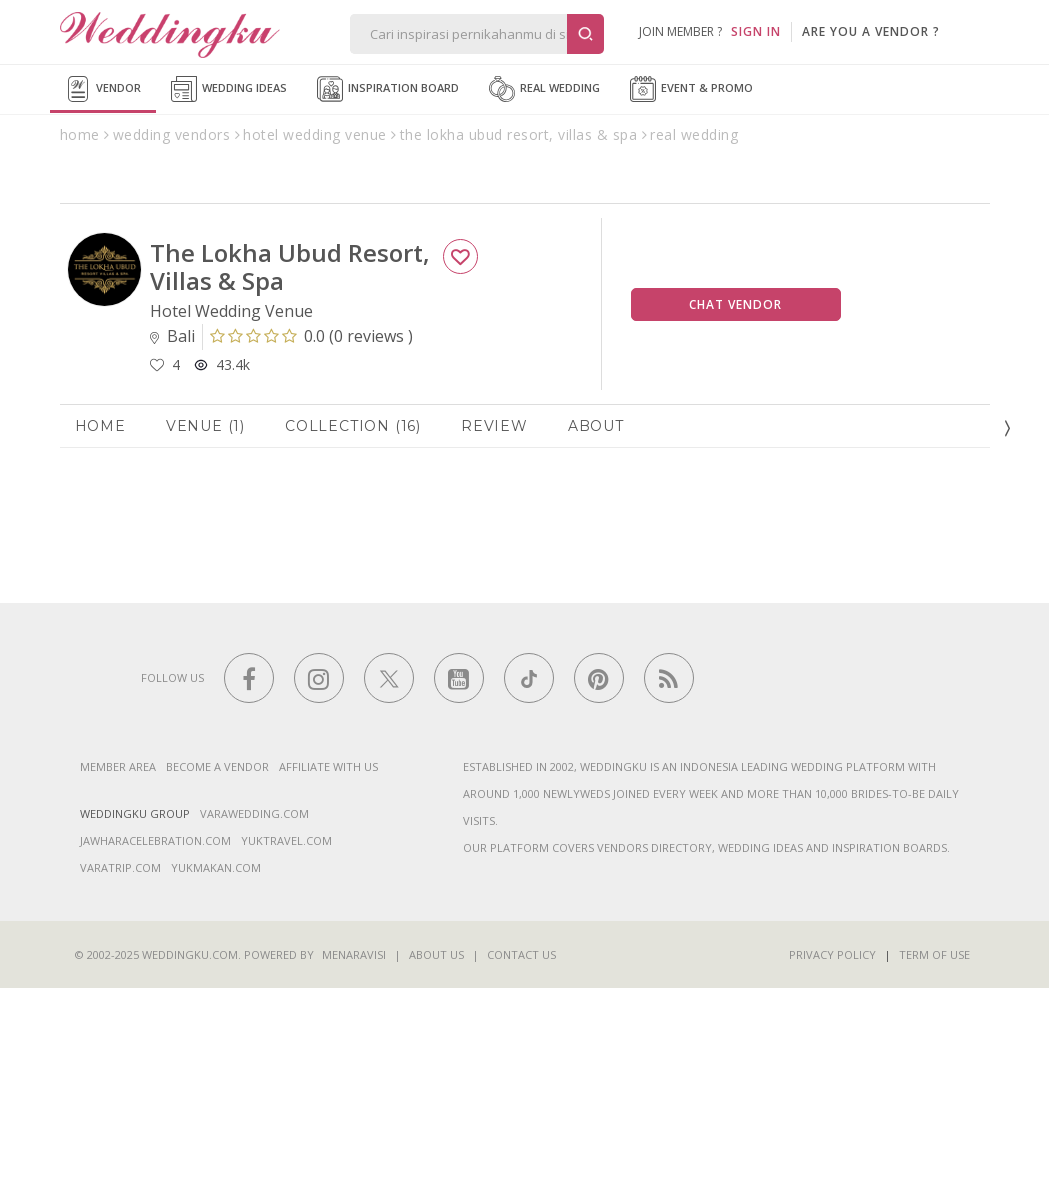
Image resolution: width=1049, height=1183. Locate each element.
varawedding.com (254, 1008)
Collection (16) (353, 620)
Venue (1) (205, 620)
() (311, 531)
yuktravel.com (286, 1035)
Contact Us (521, 1149)
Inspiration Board (388, 89)
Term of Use (934, 1149)
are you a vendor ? (871, 31)
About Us (436, 1149)
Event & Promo (691, 89)
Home (100, 620)
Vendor (103, 89)
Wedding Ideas (229, 89)
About (596, 620)
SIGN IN (756, 31)
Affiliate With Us (328, 961)
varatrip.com (120, 1062)
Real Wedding (544, 89)
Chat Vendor (735, 498)
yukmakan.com (216, 1062)
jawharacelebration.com (155, 1035)
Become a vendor (217, 961)
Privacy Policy (832, 1149)
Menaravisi (354, 1149)
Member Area (118, 961)
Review (494, 620)
